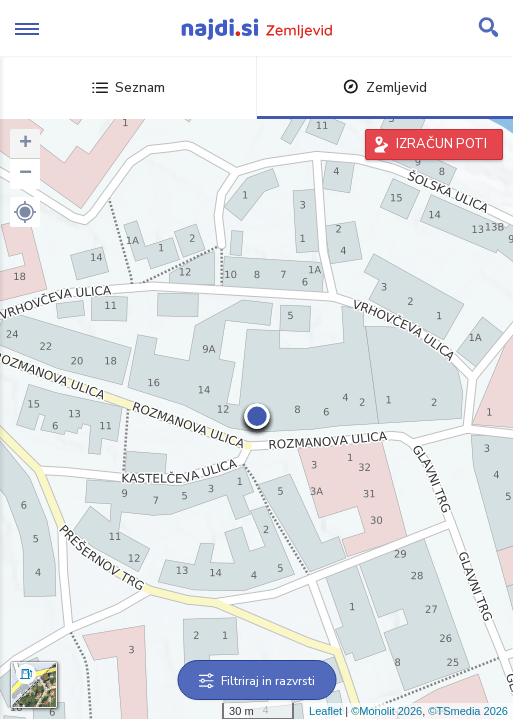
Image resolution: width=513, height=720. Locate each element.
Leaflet (325, 711)
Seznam (128, 87)
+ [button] (25, 144)
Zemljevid (385, 87)
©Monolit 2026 (386, 711)
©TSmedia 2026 (468, 711)
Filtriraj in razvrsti (256, 681)
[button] (25, 212)
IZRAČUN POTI (441, 144)
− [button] (25, 174)
